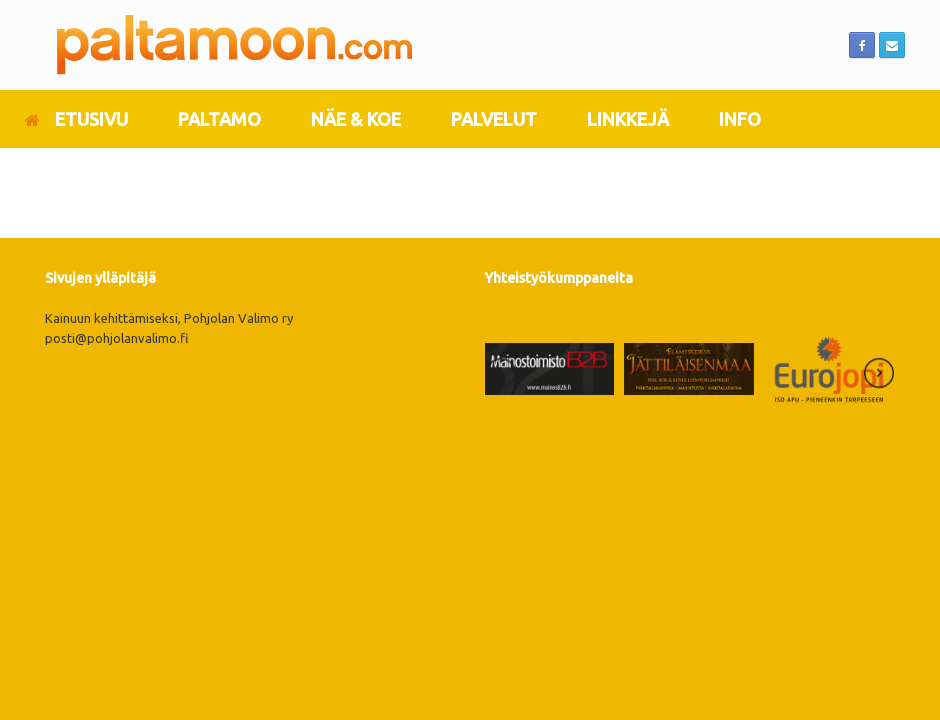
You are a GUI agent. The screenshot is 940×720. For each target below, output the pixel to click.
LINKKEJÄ (628, 119)
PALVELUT (494, 119)
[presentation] (501, 376)
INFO (740, 119)
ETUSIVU (76, 119)
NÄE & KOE (356, 119)
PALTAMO (219, 119)
